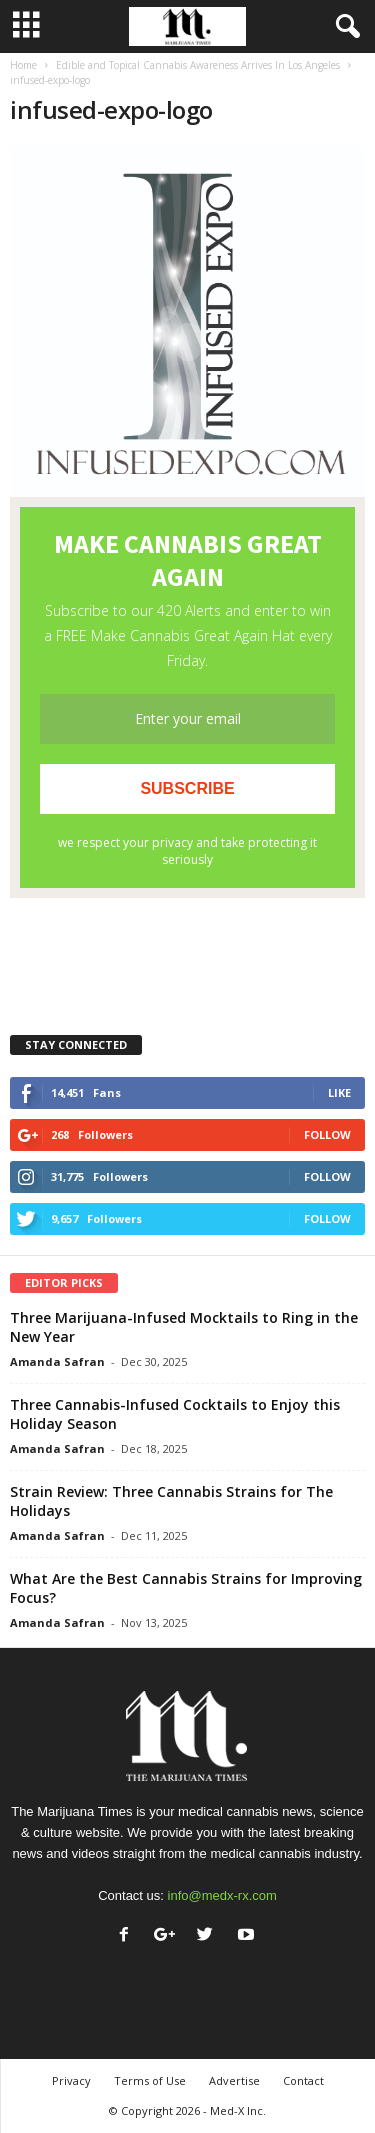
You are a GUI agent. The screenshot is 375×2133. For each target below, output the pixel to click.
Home (23, 65)
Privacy (71, 2080)
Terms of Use (150, 2080)
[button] (344, 27)
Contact (303, 2080)
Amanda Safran (57, 1361)
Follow (327, 1134)
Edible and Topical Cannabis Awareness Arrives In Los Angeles (198, 65)
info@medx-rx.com (222, 1895)
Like (339, 1092)
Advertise (234, 2080)
